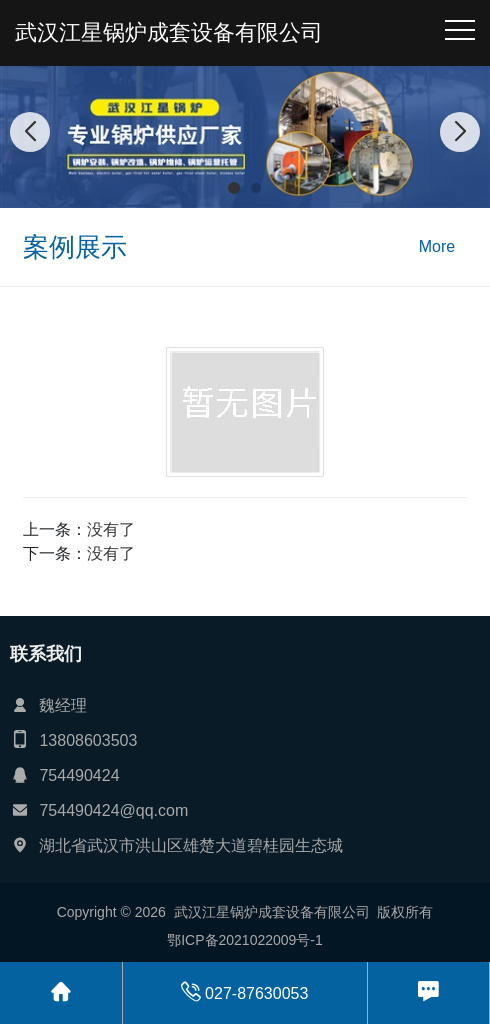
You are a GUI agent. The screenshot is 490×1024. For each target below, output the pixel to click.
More (437, 246)
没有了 (111, 529)
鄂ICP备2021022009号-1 (245, 940)
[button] (234, 188)
